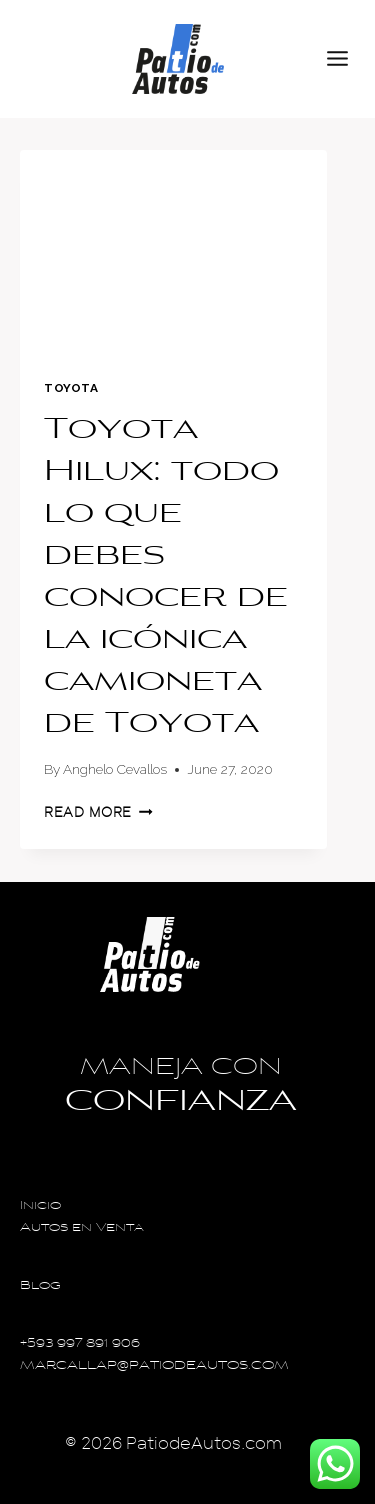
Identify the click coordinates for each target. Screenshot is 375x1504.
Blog (40, 1286)
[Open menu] (346, 59)
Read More (98, 812)
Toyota (71, 388)
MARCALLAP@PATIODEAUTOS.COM (154, 1366)
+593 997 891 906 (80, 1344)
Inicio (40, 1206)
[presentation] (173, 252)
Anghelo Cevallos (115, 769)
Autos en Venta (82, 1228)
